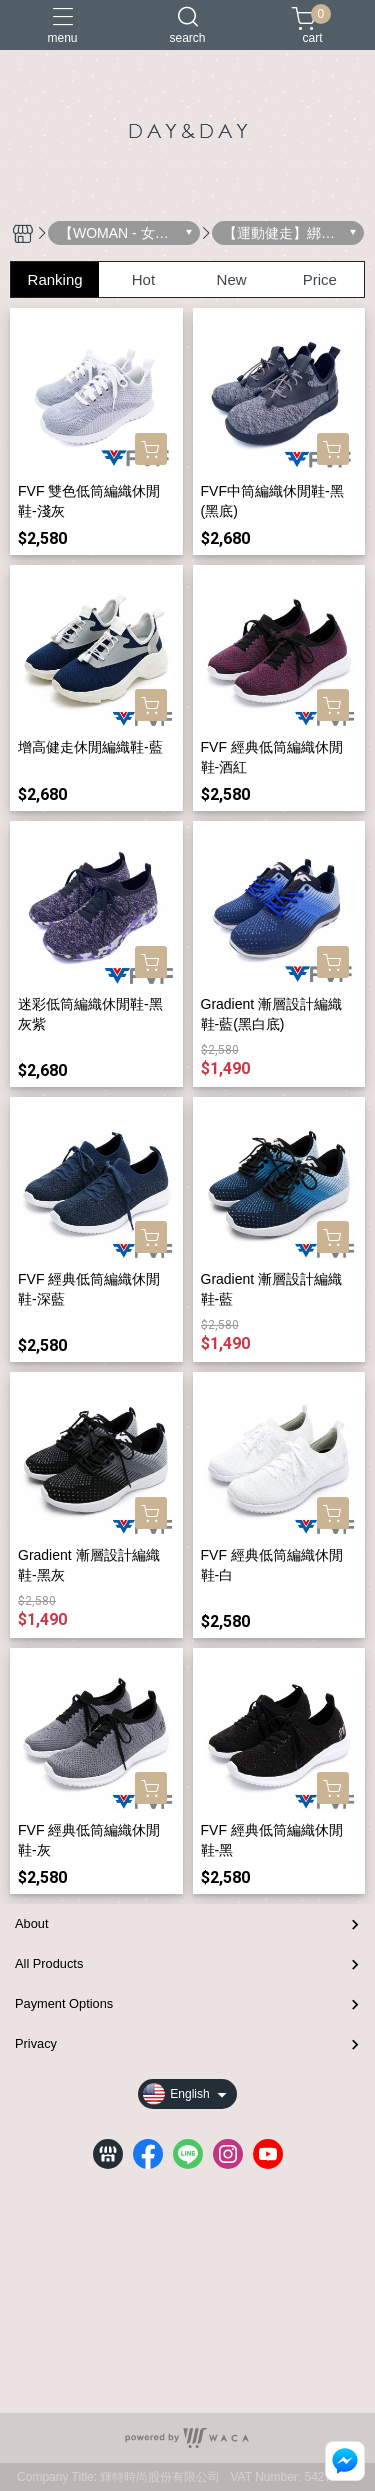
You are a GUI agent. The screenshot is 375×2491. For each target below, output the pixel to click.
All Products (49, 1963)
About (31, 1923)
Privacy (36, 2043)
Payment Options (64, 2003)
